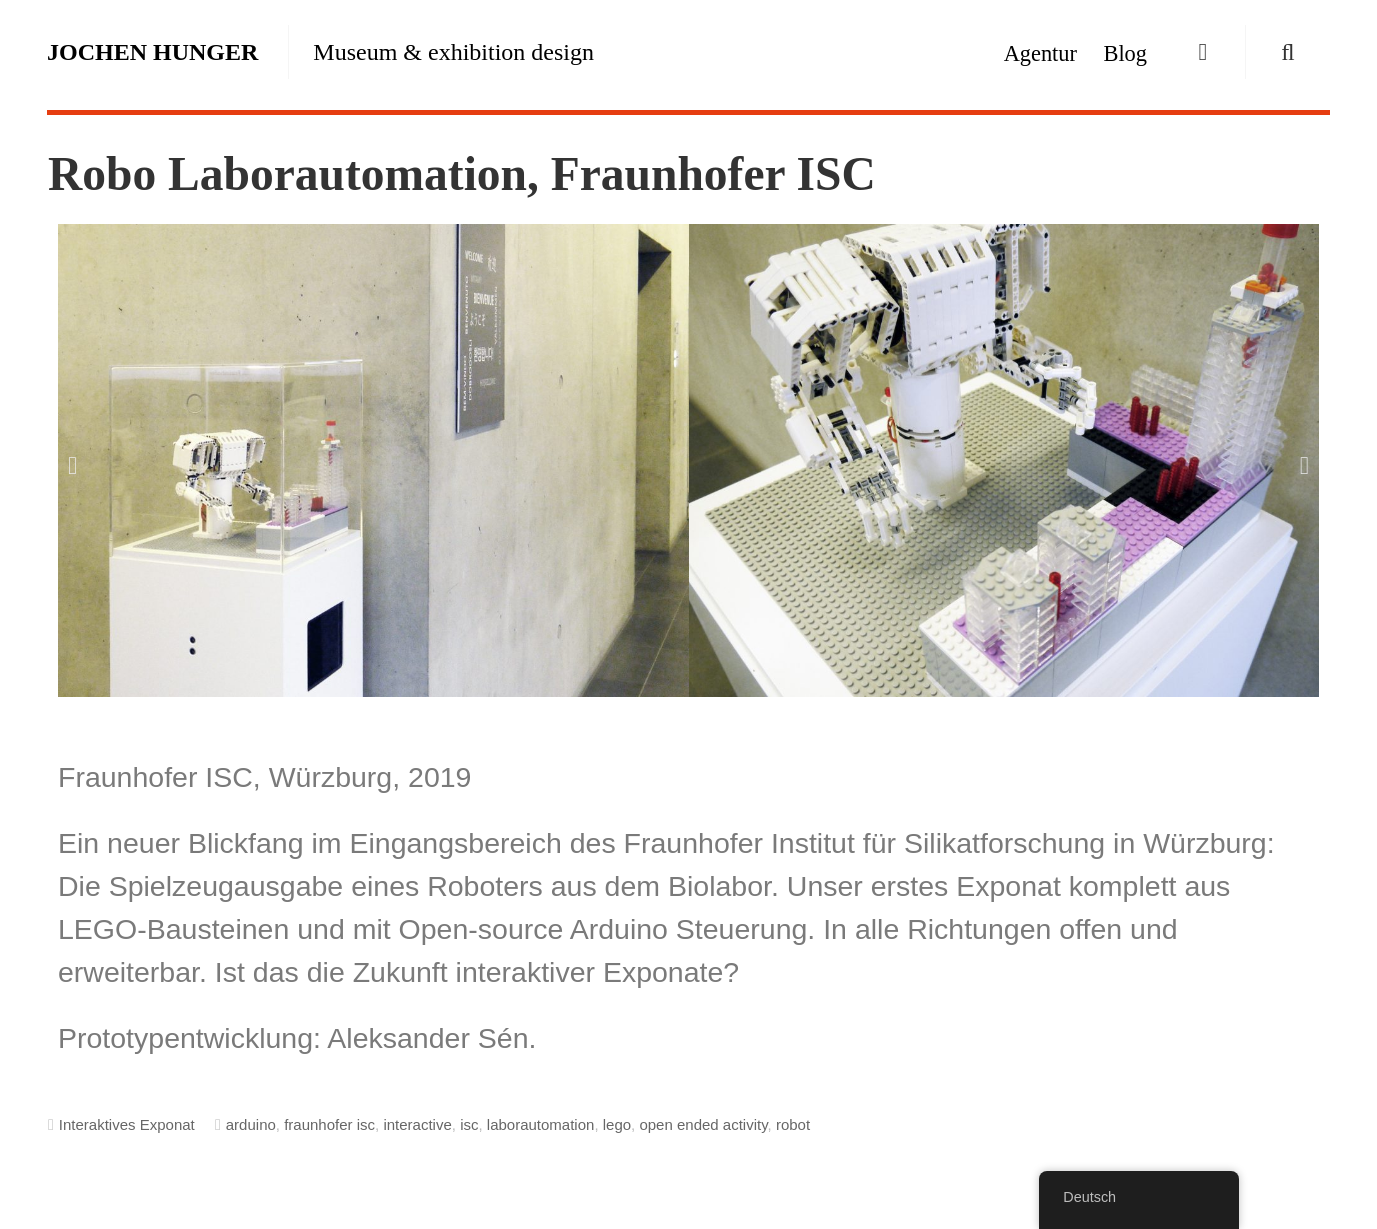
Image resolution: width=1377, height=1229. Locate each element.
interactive (417, 1124)
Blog (1125, 53)
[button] (72, 464)
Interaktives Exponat (127, 1124)
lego (617, 1124)
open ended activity (703, 1124)
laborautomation (541, 1124)
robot (793, 1124)
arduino (251, 1124)
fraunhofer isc (329, 1124)
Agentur (1040, 53)
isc (469, 1124)
